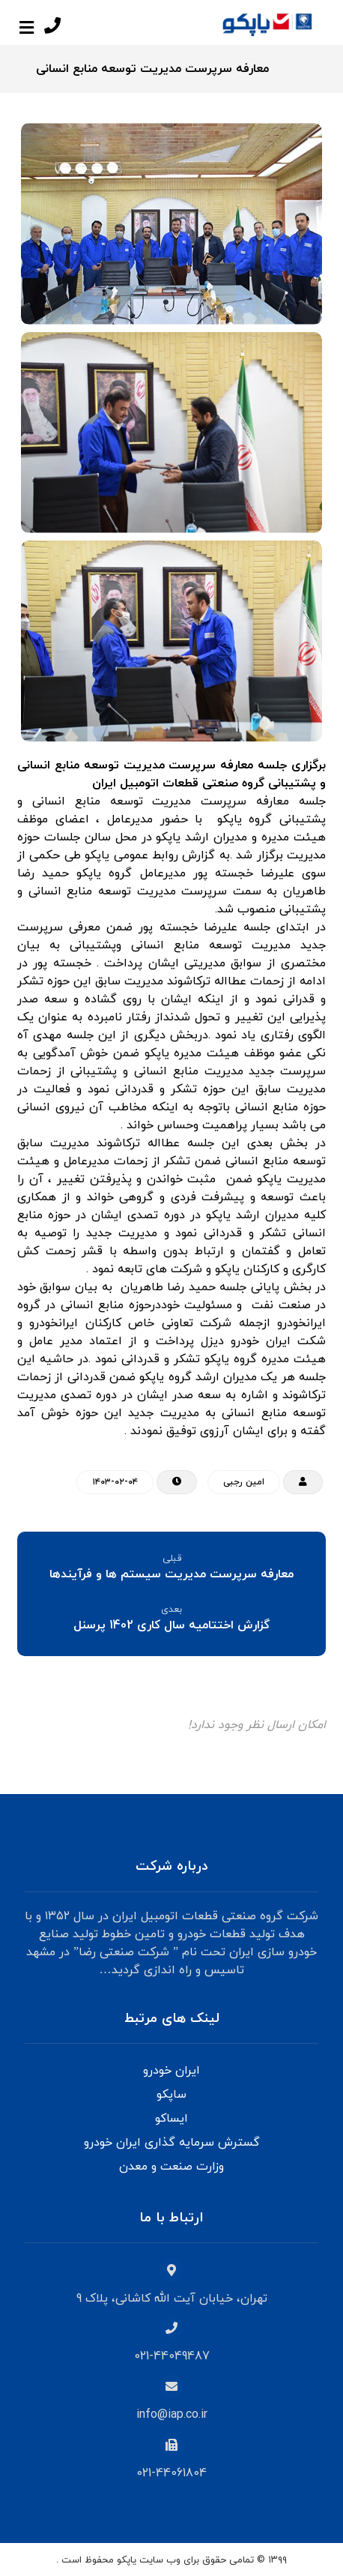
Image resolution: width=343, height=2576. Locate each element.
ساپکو (171, 2094)
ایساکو (171, 2118)
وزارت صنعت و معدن (171, 2166)
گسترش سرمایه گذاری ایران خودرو (172, 2142)
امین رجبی (243, 1482)
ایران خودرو (171, 2070)
